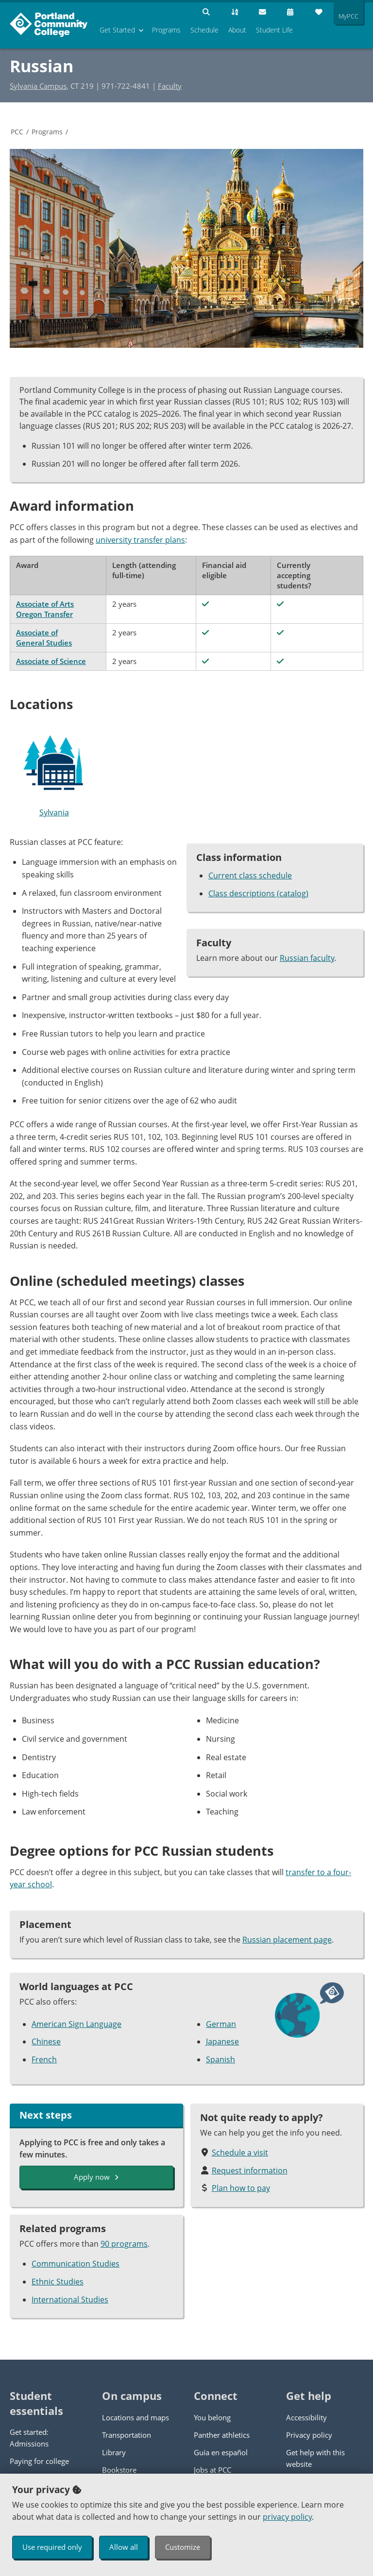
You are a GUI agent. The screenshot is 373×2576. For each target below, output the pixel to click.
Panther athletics (222, 2435)
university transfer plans (140, 540)
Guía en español (221, 2452)
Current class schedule (250, 875)
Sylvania (54, 772)
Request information (250, 2170)
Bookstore (119, 2470)
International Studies (70, 2299)
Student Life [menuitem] (274, 29)
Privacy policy (309, 2435)
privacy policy (287, 2516)
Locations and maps (135, 2417)
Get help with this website (315, 2458)
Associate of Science (51, 661)
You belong (212, 2417)
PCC (17, 131)
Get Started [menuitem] (117, 29)
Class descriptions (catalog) (258, 893)
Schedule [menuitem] (204, 29)
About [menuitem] (237, 29)
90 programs (124, 2243)
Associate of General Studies (44, 638)
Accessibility (306, 2417)
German (221, 2024)
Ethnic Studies (58, 2281)
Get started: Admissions (29, 2437)
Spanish (220, 2059)
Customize (182, 2547)
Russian (41, 66)
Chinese (46, 2041)
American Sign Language (76, 2024)
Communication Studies (75, 2263)
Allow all (123, 2547)
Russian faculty (307, 958)
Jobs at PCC (212, 2470)
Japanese (222, 2041)
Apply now (96, 2177)
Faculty (170, 86)
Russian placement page (287, 1939)
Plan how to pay (241, 2188)
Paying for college (39, 2461)
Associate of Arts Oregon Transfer (45, 609)
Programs (47, 131)
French (44, 2059)
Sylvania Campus (38, 86)
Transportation (126, 2435)
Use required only (52, 2547)
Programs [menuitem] (166, 29)
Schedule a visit (240, 2152)
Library (114, 2452)
